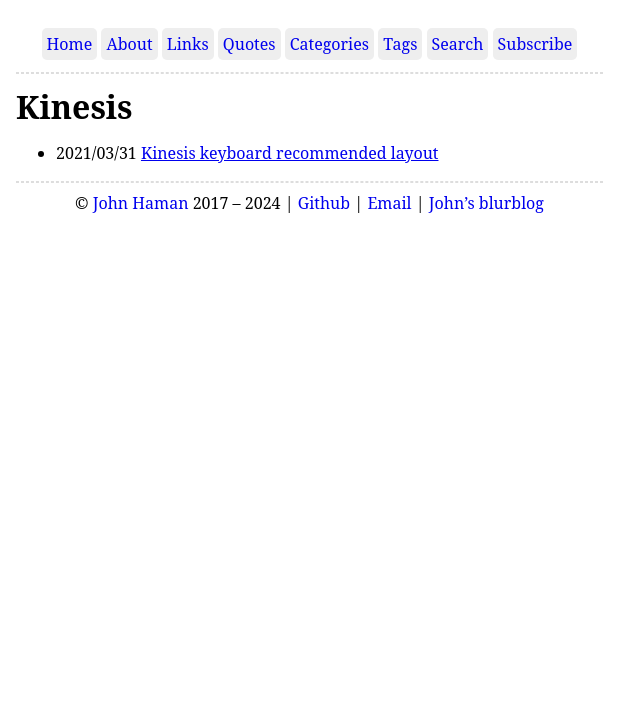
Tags (400, 44)
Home (70, 44)
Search (458, 44)
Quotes (249, 44)
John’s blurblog (486, 203)
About (129, 44)
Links (188, 44)
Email (389, 203)
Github (324, 203)
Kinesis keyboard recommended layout (290, 153)
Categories (329, 44)
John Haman (141, 203)
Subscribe (535, 44)
